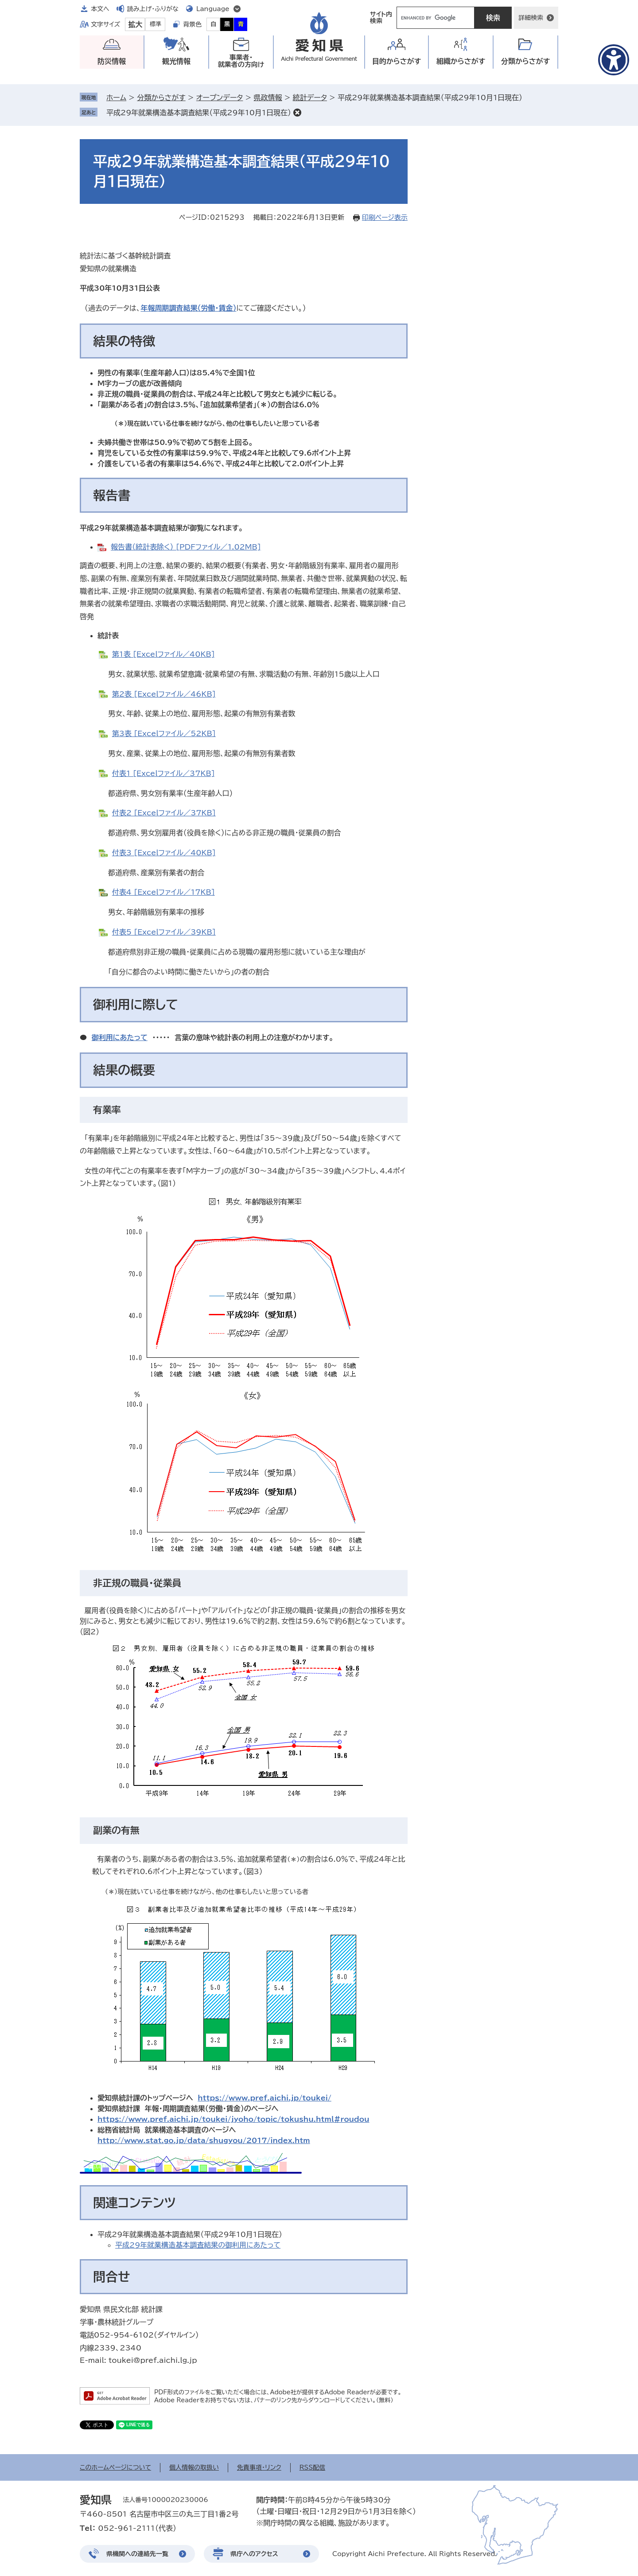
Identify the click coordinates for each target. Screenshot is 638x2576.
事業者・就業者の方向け (241, 61)
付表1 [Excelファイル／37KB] (163, 773)
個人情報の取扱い (194, 2467)
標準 (155, 24)
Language (213, 9)
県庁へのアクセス (254, 2554)
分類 (525, 61)
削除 (297, 113)
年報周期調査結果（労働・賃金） (188, 308)
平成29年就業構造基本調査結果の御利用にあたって (197, 2245)
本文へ (100, 9)
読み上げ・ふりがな (153, 9)
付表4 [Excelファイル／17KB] (163, 892)
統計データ (310, 97)
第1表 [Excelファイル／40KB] (163, 654)
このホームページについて (115, 2467)
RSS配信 (313, 2467)
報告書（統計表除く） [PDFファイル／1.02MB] (186, 546)
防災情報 (111, 61)
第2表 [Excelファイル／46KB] (164, 694)
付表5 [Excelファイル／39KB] (164, 931)
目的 (396, 61)
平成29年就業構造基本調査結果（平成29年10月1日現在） (198, 112)
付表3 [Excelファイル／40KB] (164, 852)
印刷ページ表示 (385, 217)
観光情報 (176, 61)
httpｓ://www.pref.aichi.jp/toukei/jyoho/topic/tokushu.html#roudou (233, 2119)
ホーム (116, 97)
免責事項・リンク (259, 2467)
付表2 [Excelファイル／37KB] (164, 812)
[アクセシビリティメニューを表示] (613, 59)
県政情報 (268, 97)
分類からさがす (161, 97)
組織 (461, 61)
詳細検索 (530, 18)
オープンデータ (219, 97)
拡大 (135, 24)
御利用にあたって (120, 1037)
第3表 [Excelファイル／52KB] (164, 733)
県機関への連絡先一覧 (137, 2554)
